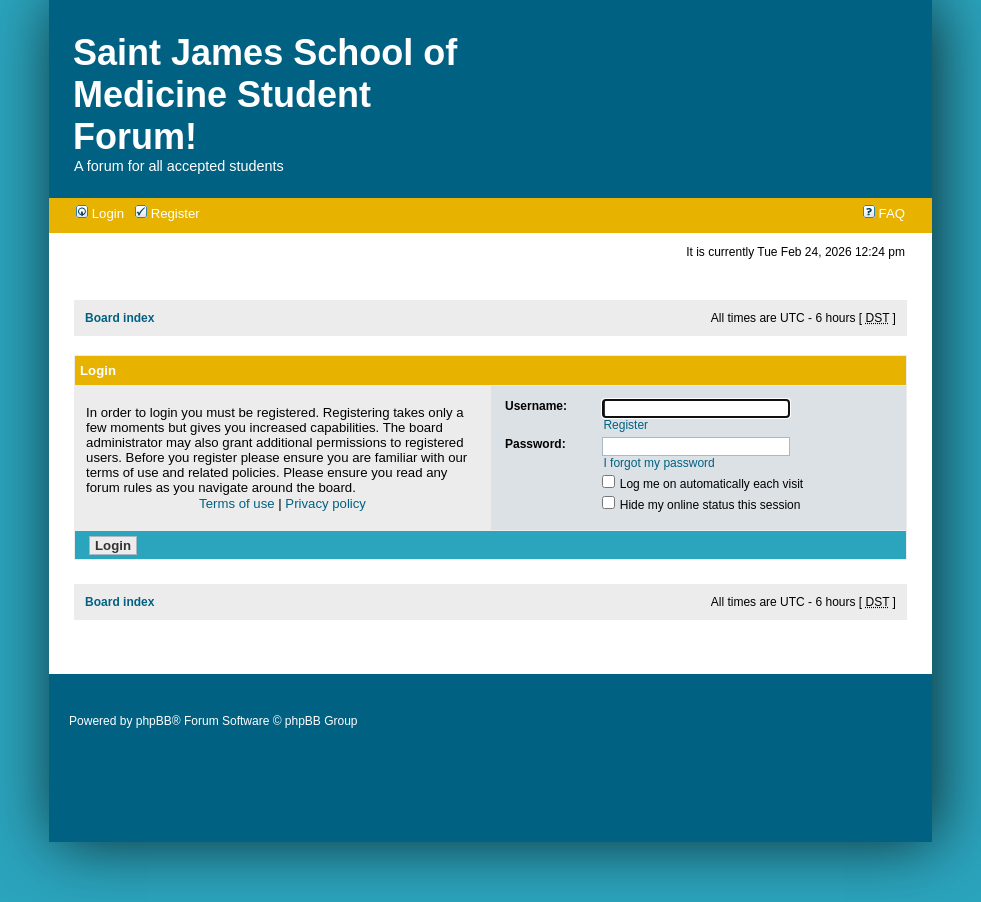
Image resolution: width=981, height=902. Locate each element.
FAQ (884, 213)
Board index (119, 318)
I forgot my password (658, 463)
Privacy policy (325, 503)
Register (167, 213)
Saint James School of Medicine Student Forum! (265, 94)
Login (100, 213)
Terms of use (237, 503)
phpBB (154, 721)
